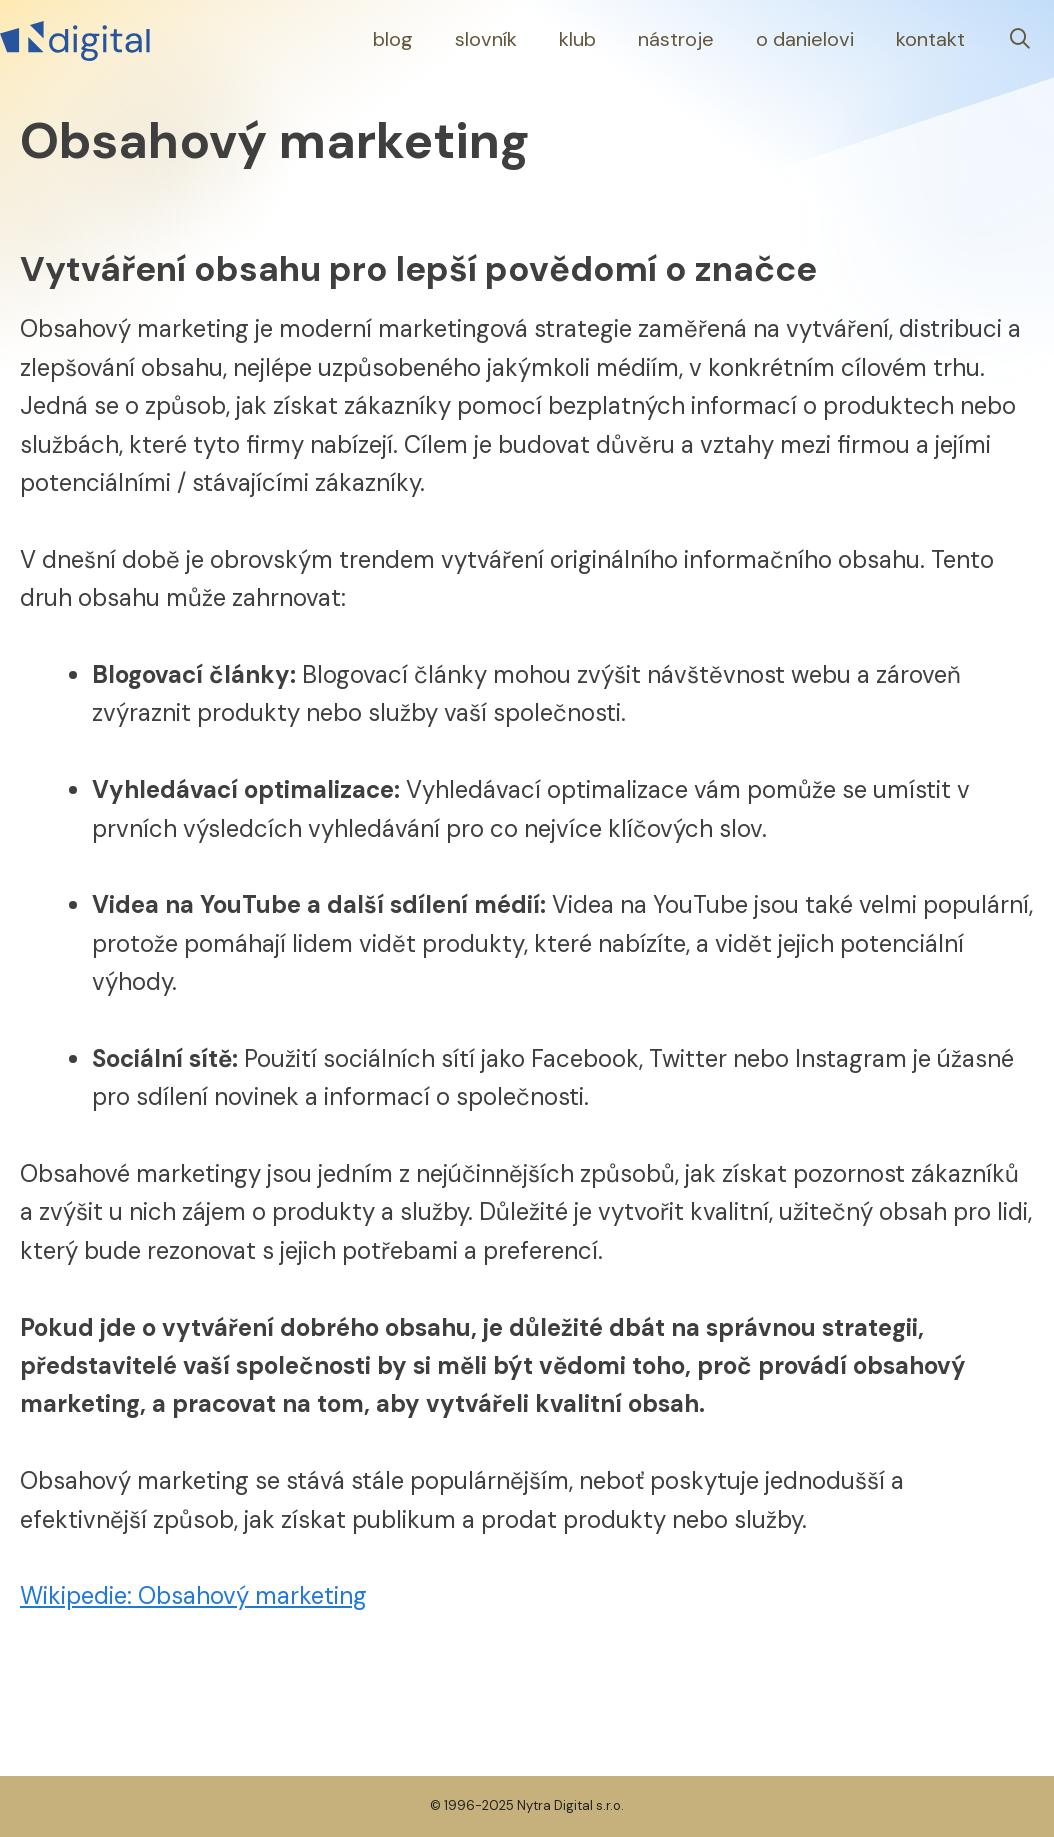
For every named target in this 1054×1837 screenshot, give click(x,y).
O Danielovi (805, 39)
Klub (577, 39)
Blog (393, 39)
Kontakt (930, 39)
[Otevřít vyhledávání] (1020, 39)
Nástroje (676, 39)
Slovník (486, 39)
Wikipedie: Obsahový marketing (193, 1595)
